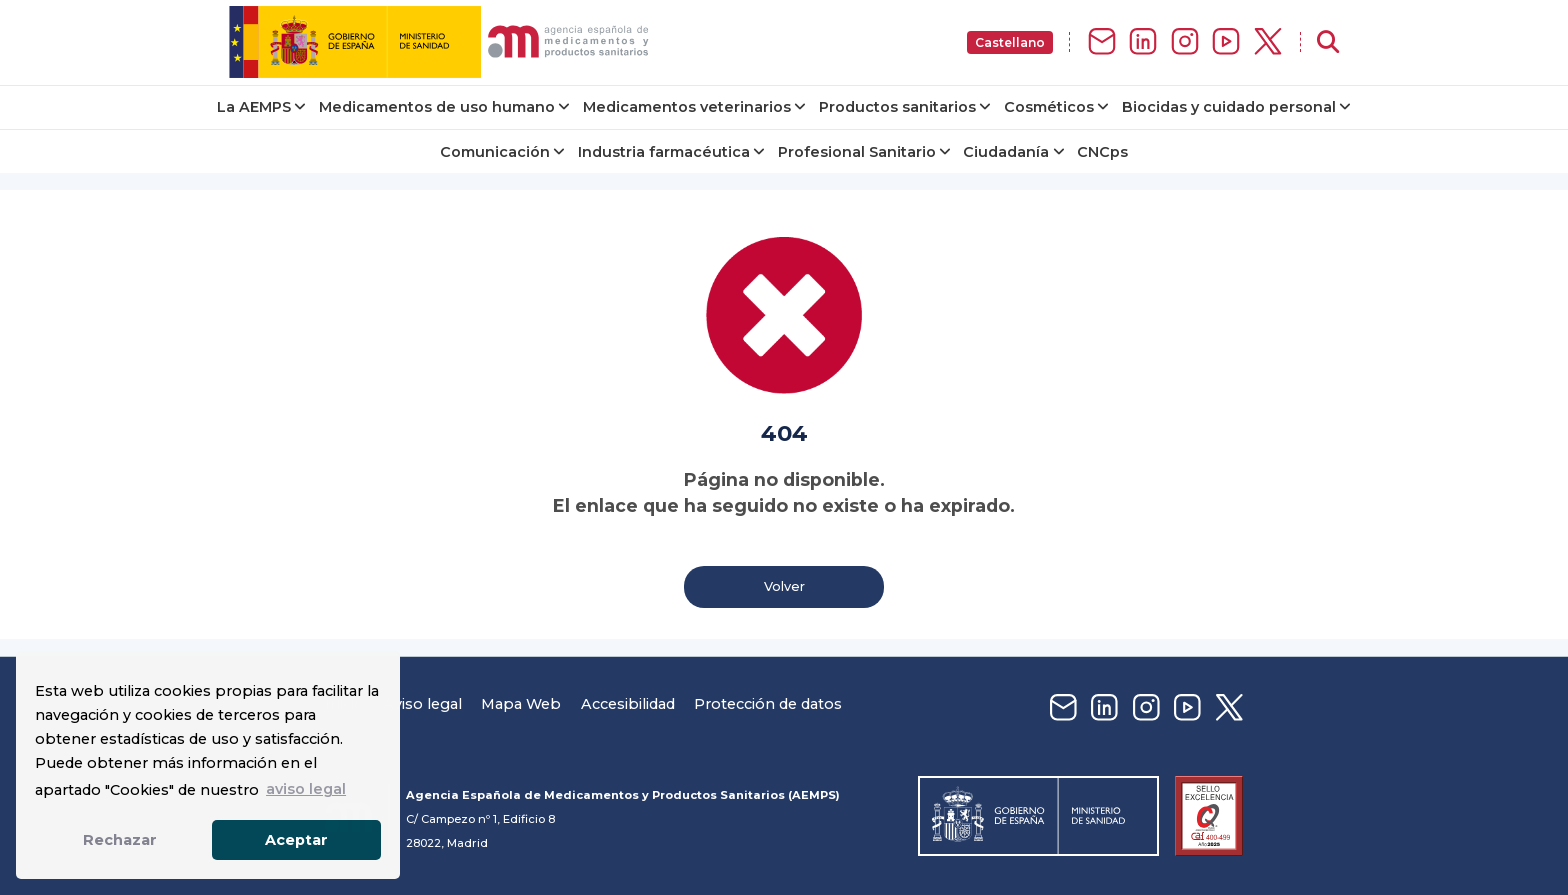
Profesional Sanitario (857, 152)
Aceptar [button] (296, 840)
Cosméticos (1049, 107)
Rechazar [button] (120, 840)
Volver (784, 586)
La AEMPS (254, 107)
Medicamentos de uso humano (437, 107)
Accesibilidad (628, 704)
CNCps (1102, 152)
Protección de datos (768, 704)
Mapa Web (521, 704)
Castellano (1010, 42)
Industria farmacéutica (664, 152)
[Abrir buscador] (1328, 42)
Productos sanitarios (897, 107)
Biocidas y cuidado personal (1229, 107)
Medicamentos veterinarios (687, 107)
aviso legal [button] (306, 789)
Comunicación (495, 152)
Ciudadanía (1006, 152)
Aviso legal (422, 704)
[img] (442, 42)
